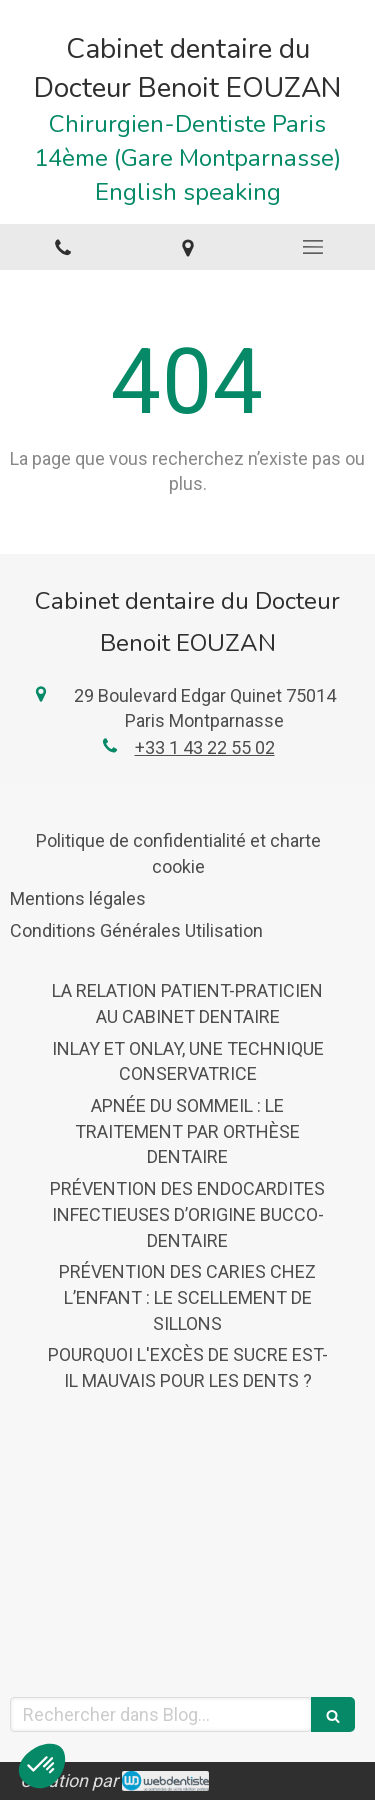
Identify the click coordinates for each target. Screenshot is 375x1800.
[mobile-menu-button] (312, 247)
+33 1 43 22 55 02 (205, 747)
